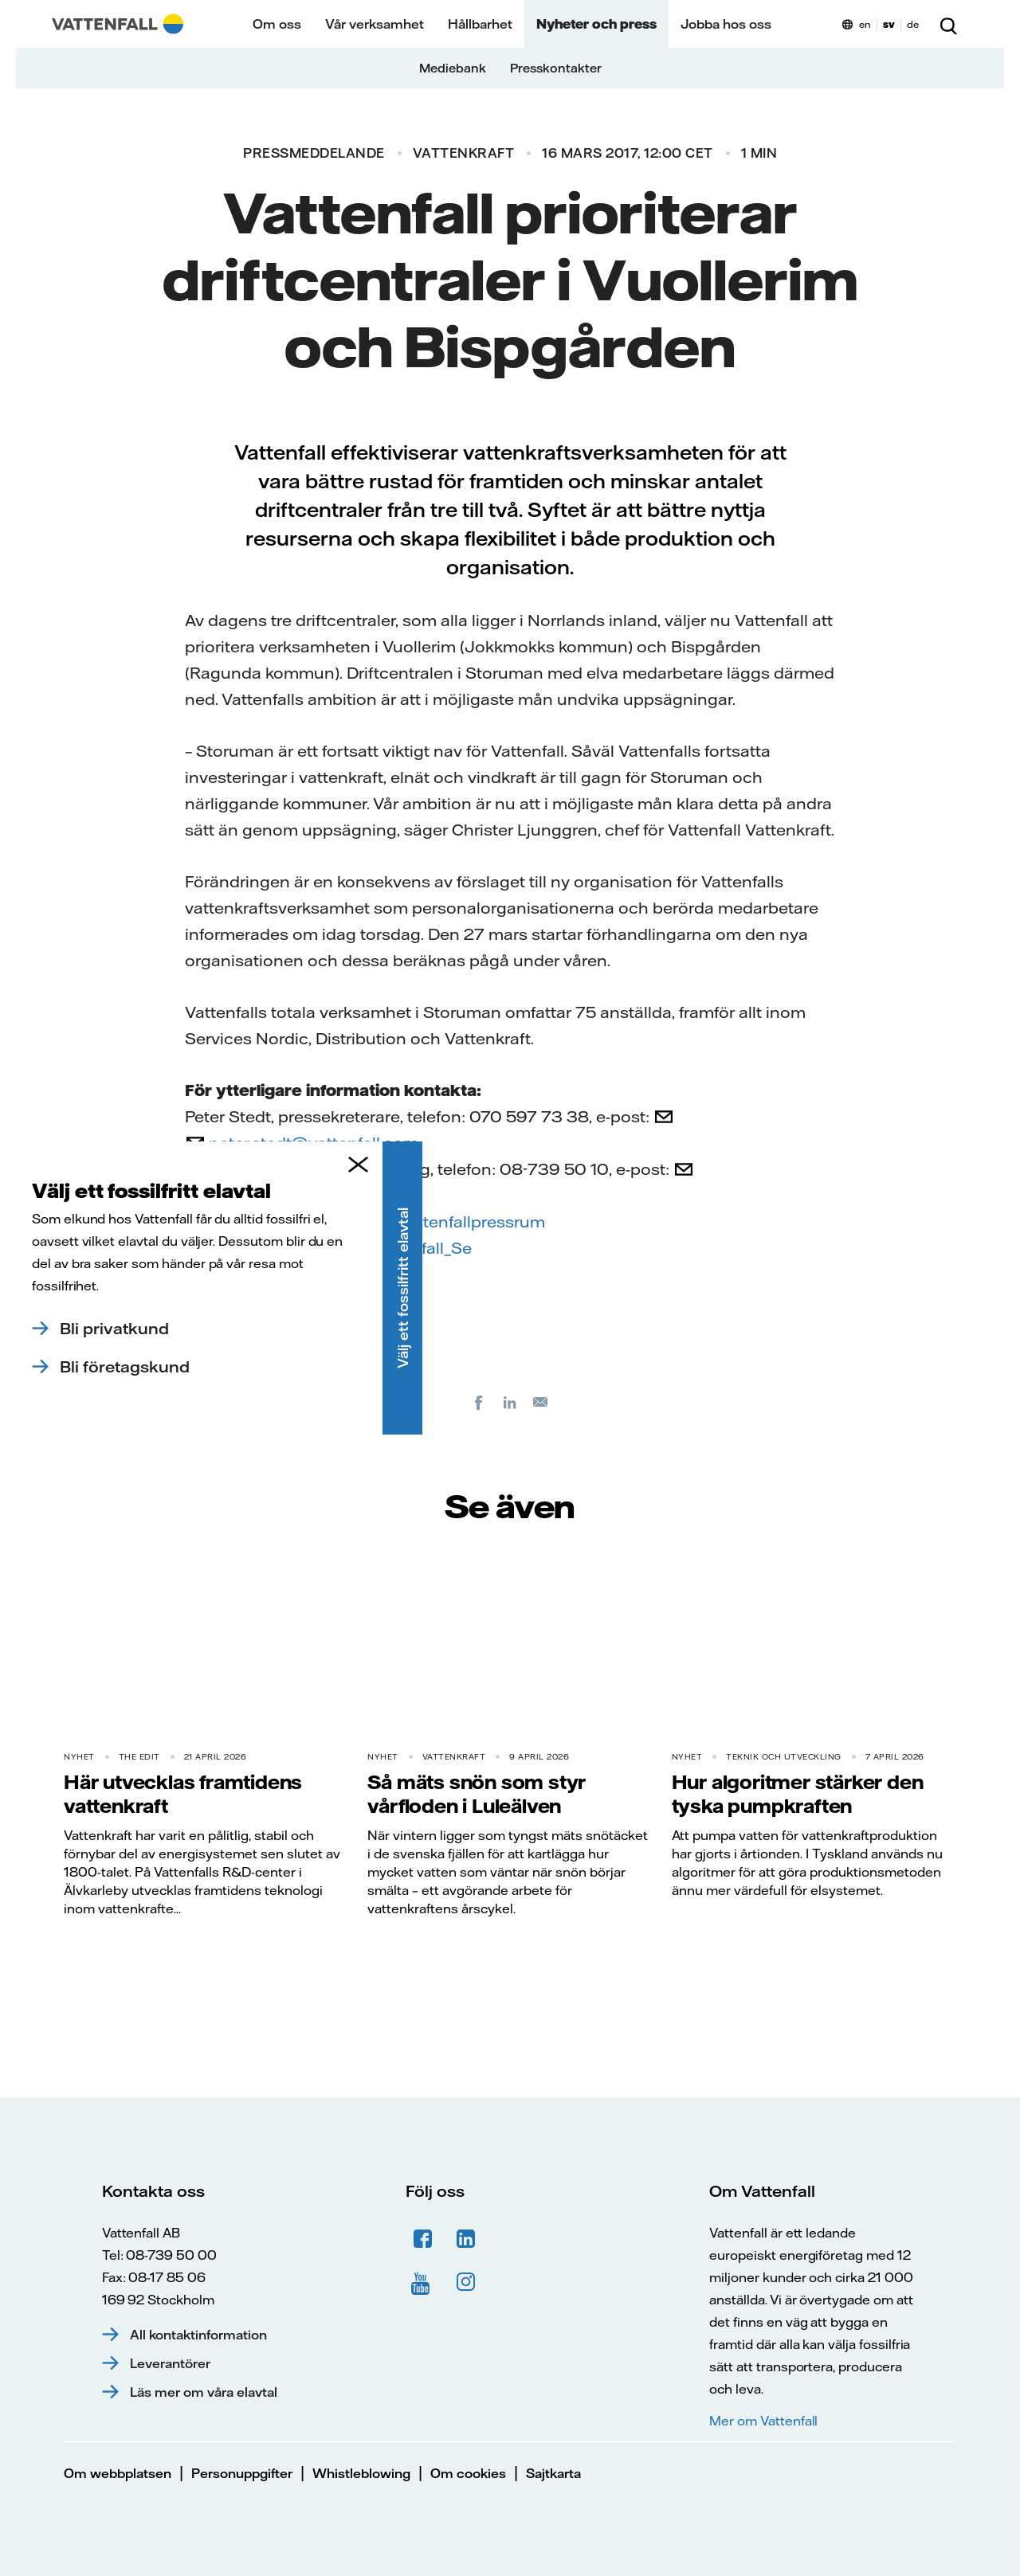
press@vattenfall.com (294, 1195)
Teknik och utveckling (784, 1757)
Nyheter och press (596, 24)
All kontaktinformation (198, 2335)
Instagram (466, 2282)
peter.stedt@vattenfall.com (313, 1143)
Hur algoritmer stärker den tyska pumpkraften (798, 1794)
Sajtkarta (553, 2473)
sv (889, 24)
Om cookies (468, 2473)
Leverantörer (170, 2363)
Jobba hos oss (726, 24)
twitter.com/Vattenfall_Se (375, 1248)
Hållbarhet (480, 24)
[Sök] (948, 24)
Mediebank (452, 68)
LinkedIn (466, 2239)
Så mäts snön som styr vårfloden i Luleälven (476, 1794)
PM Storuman (252, 1360)
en (865, 24)
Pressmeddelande (314, 153)
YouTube (423, 2282)
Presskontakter (556, 68)
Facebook (223, 1221)
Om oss (277, 24)
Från (202, 1169)
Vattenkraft (464, 153)
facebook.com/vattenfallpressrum (413, 1221)
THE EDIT (139, 1757)
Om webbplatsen (117, 2473)
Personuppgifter (241, 2473)
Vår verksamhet (374, 24)
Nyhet (79, 1757)
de (913, 24)
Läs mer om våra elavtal (203, 2392)
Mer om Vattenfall (763, 2421)
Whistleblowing (361, 2473)
